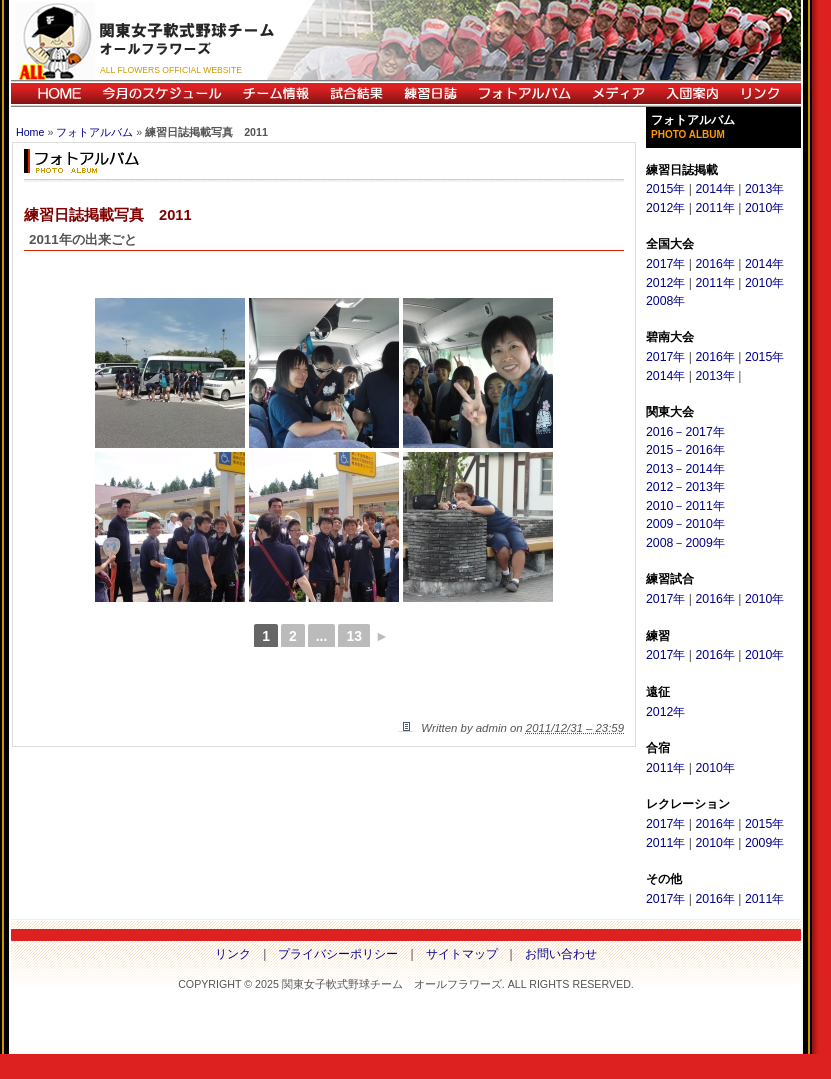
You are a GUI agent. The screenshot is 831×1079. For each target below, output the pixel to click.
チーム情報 (275, 93)
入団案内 (692, 93)
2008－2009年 (685, 543)
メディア (618, 93)
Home (30, 132)
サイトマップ (462, 954)
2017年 (665, 264)
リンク (765, 93)
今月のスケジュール (162, 93)
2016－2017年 (685, 432)
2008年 (665, 301)
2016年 (714, 264)
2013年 (764, 189)
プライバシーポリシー (338, 954)
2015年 (665, 189)
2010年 (764, 208)
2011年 (714, 208)
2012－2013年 (685, 487)
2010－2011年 (685, 506)
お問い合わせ (561, 954)
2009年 (764, 843)
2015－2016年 (685, 450)
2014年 (714, 189)
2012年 (665, 208)
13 (354, 636)
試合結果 (356, 93)
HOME (51, 93)
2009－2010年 (685, 524)
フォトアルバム (524, 93)
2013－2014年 (685, 469)
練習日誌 (430, 93)
